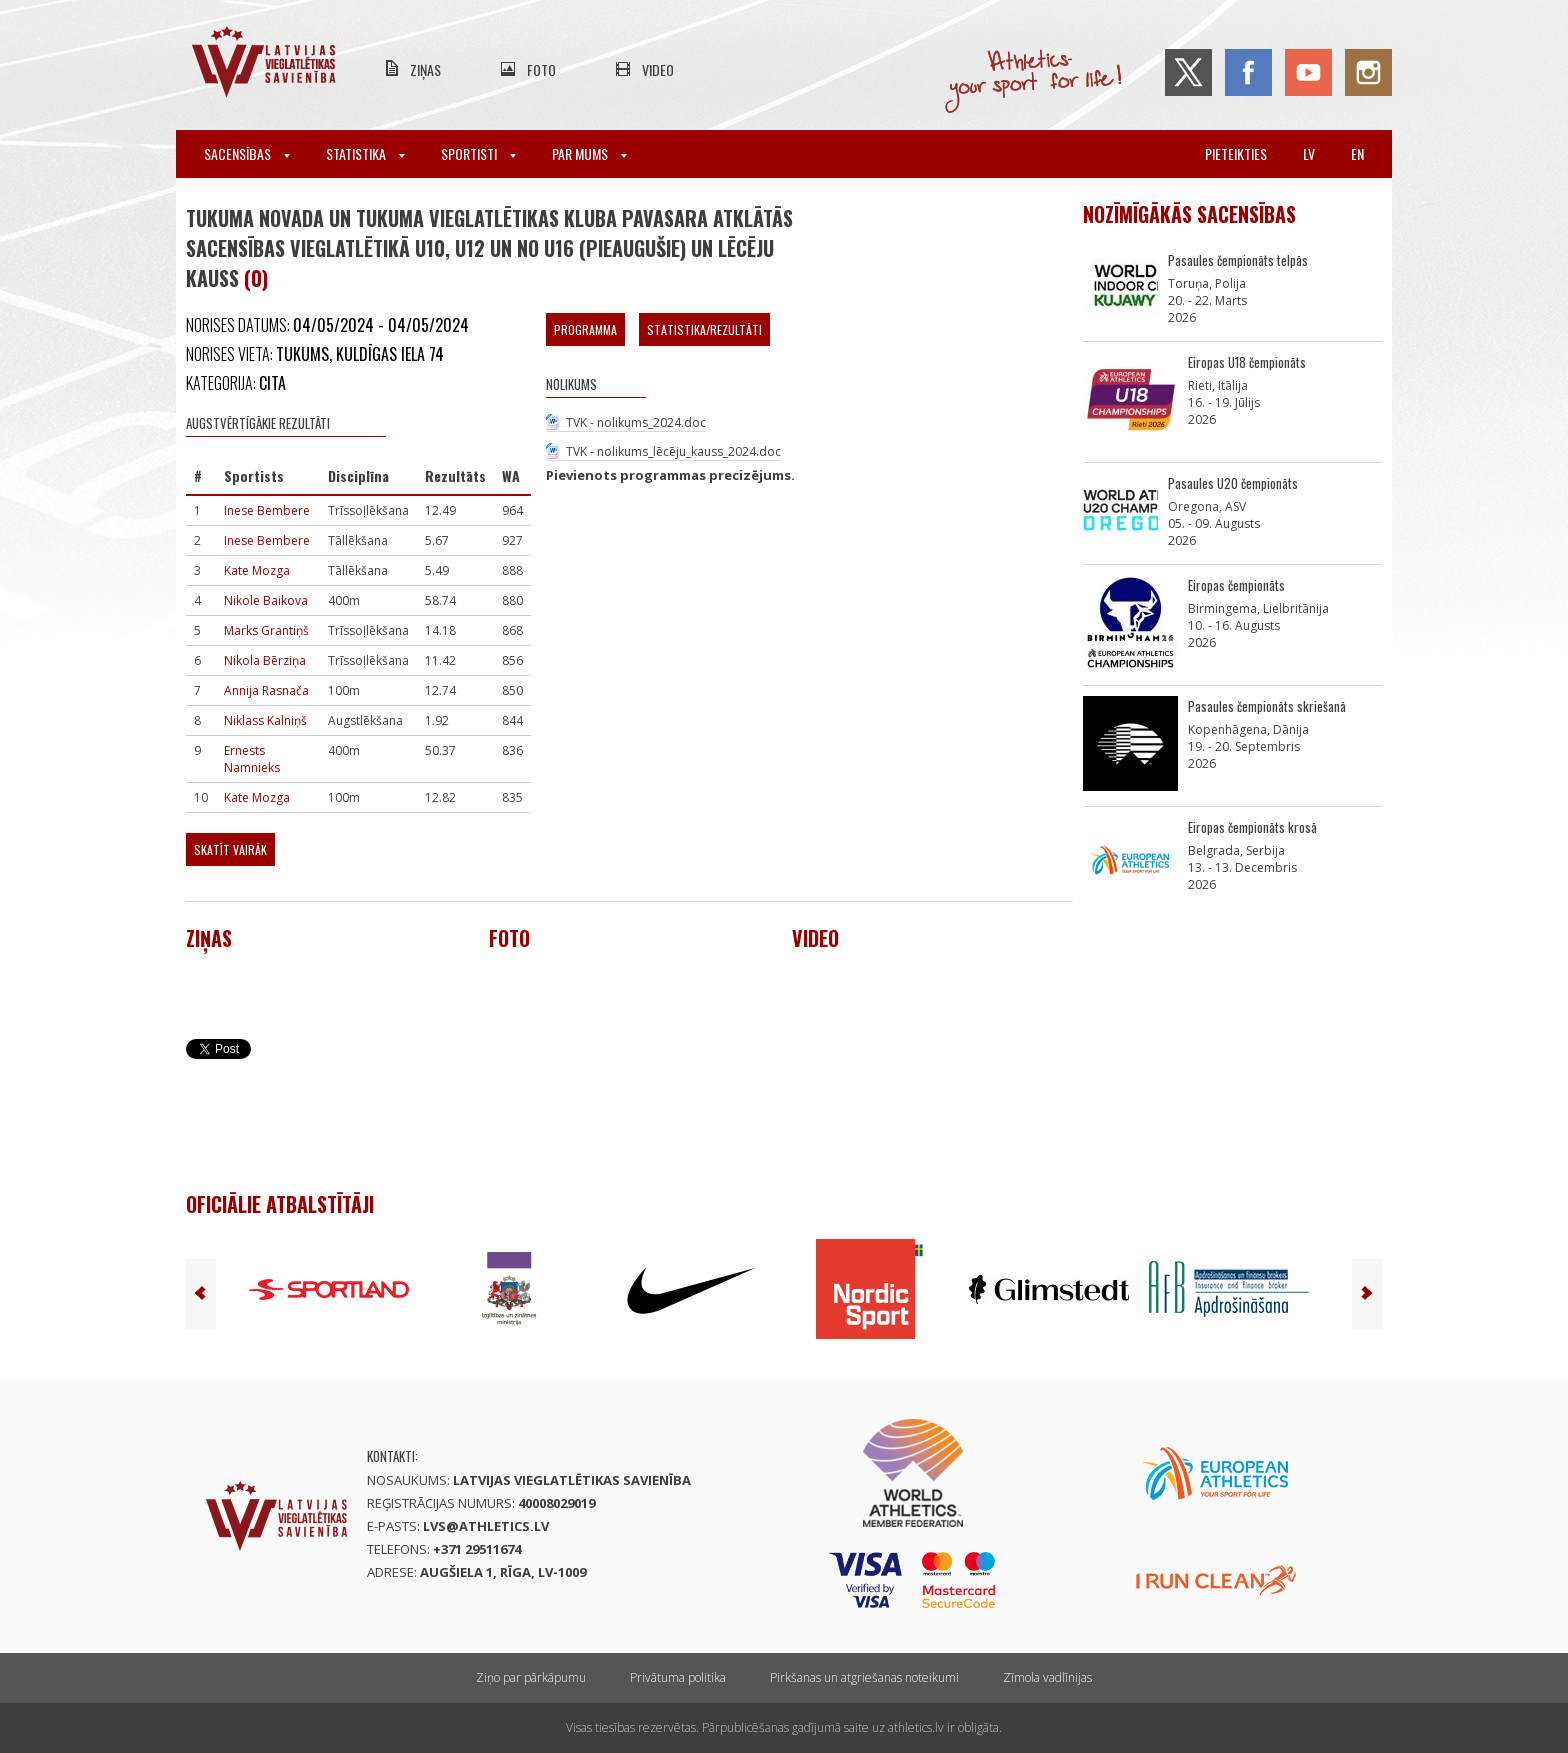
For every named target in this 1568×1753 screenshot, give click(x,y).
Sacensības (247, 153)
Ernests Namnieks (252, 759)
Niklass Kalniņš (265, 720)
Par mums (589, 153)
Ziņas (425, 69)
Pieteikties (1236, 153)
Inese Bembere (267, 510)
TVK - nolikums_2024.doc (636, 422)
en (1357, 153)
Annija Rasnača (266, 690)
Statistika (365, 153)
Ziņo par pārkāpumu (531, 1677)
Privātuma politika (678, 1677)
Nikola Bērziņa (265, 660)
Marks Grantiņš (266, 630)
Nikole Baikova (266, 600)
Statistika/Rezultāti (704, 329)
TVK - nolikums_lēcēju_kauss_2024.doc (673, 451)
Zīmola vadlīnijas (1047, 1677)
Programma (585, 329)
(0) (256, 278)
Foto (541, 69)
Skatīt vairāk (230, 849)
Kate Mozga (257, 570)
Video (658, 69)
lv (1309, 153)
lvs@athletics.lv (486, 1526)
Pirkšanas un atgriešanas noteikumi (864, 1677)
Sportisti (478, 153)
